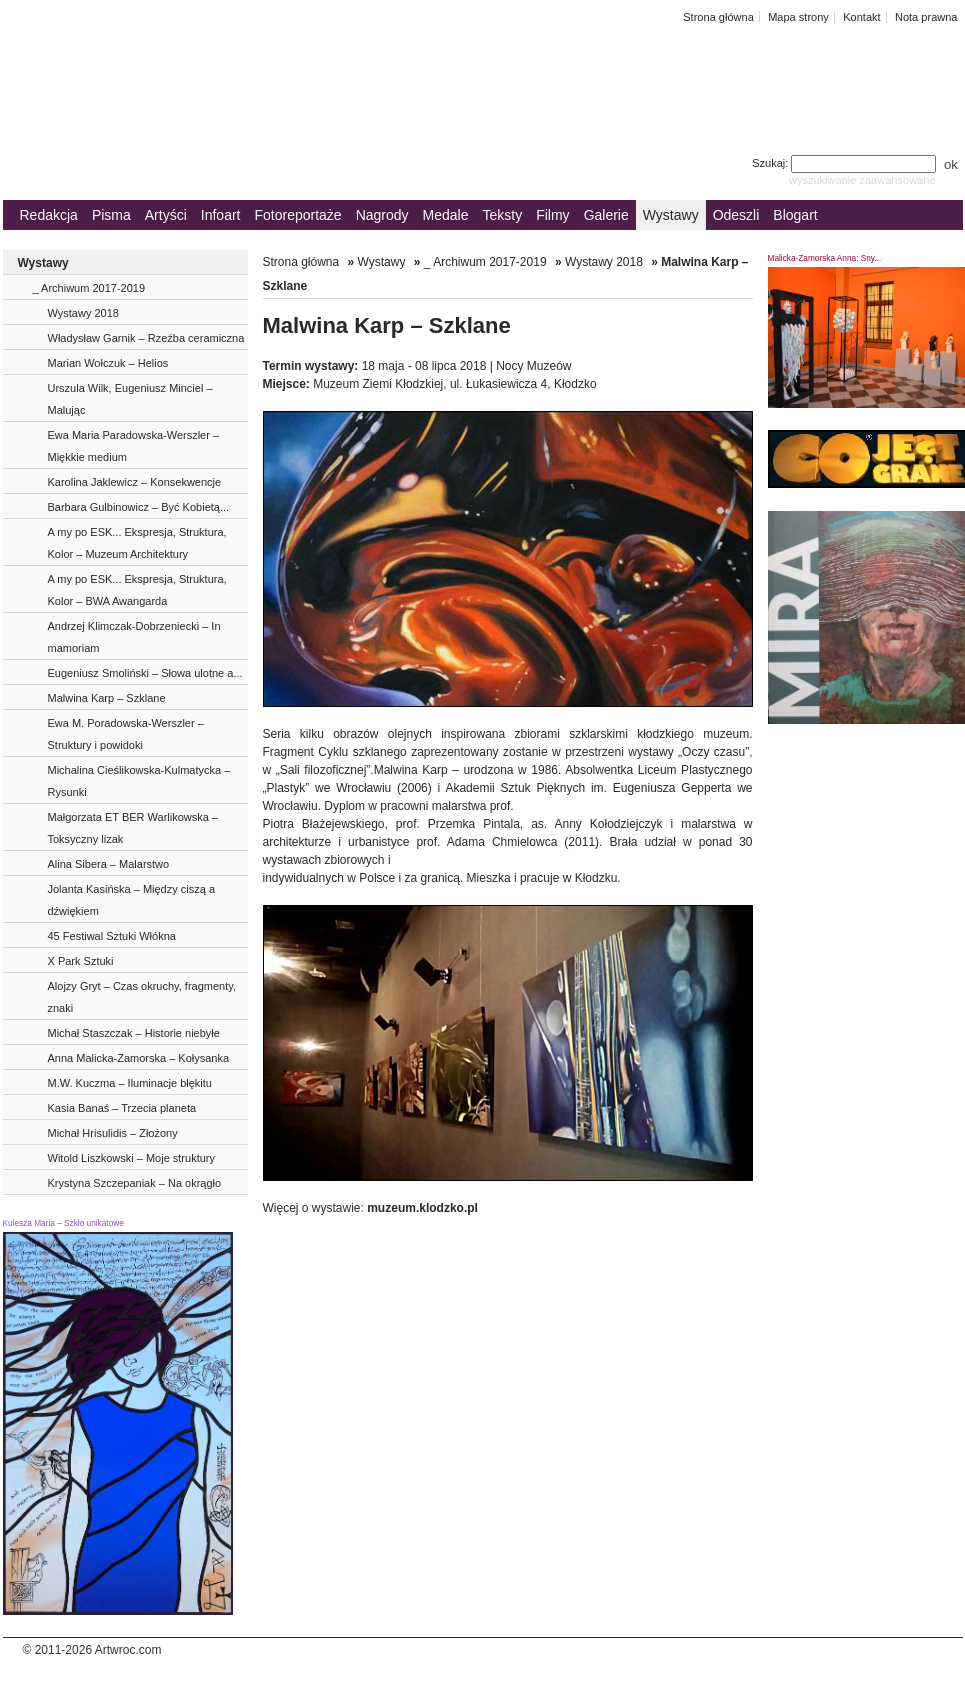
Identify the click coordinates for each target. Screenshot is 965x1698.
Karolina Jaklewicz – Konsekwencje (135, 482)
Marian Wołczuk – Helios (108, 363)
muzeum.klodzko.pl (422, 1208)
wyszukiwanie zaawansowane (862, 180)
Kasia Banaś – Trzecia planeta (122, 1108)
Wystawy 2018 (83, 313)
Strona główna (718, 17)
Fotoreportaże (297, 215)
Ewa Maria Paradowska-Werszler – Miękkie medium (134, 446)
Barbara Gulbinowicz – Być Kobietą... (139, 507)
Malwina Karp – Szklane (107, 698)
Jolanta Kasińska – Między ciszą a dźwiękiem (132, 900)
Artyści (166, 215)
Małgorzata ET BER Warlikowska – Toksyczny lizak (133, 828)
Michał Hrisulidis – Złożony (113, 1133)
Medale (446, 215)
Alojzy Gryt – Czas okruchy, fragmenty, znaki (142, 997)
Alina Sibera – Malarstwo (109, 864)
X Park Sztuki (81, 961)
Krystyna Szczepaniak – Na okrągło (135, 1183)
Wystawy (671, 215)
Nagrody (382, 215)
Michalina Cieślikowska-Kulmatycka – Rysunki (139, 781)
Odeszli (736, 215)
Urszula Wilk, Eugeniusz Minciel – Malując (130, 399)
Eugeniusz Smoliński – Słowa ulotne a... (145, 673)
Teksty (503, 215)
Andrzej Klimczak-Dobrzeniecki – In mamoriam (134, 637)
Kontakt (861, 17)
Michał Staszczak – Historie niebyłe (134, 1033)
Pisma (111, 215)
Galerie (606, 215)
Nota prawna (926, 17)
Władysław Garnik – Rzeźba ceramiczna (146, 338)
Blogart (795, 215)
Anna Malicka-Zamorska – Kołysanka (139, 1058)
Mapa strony (798, 17)
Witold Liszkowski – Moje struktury (132, 1158)
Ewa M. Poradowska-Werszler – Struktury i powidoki (126, 734)
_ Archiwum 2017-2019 (89, 288)
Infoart (221, 215)
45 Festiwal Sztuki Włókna (112, 936)
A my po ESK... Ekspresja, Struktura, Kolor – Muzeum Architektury (137, 543)
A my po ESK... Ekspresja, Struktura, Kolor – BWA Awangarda (137, 590)
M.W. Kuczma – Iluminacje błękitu (130, 1083)
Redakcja (49, 215)
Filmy (552, 215)
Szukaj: (845, 163)
